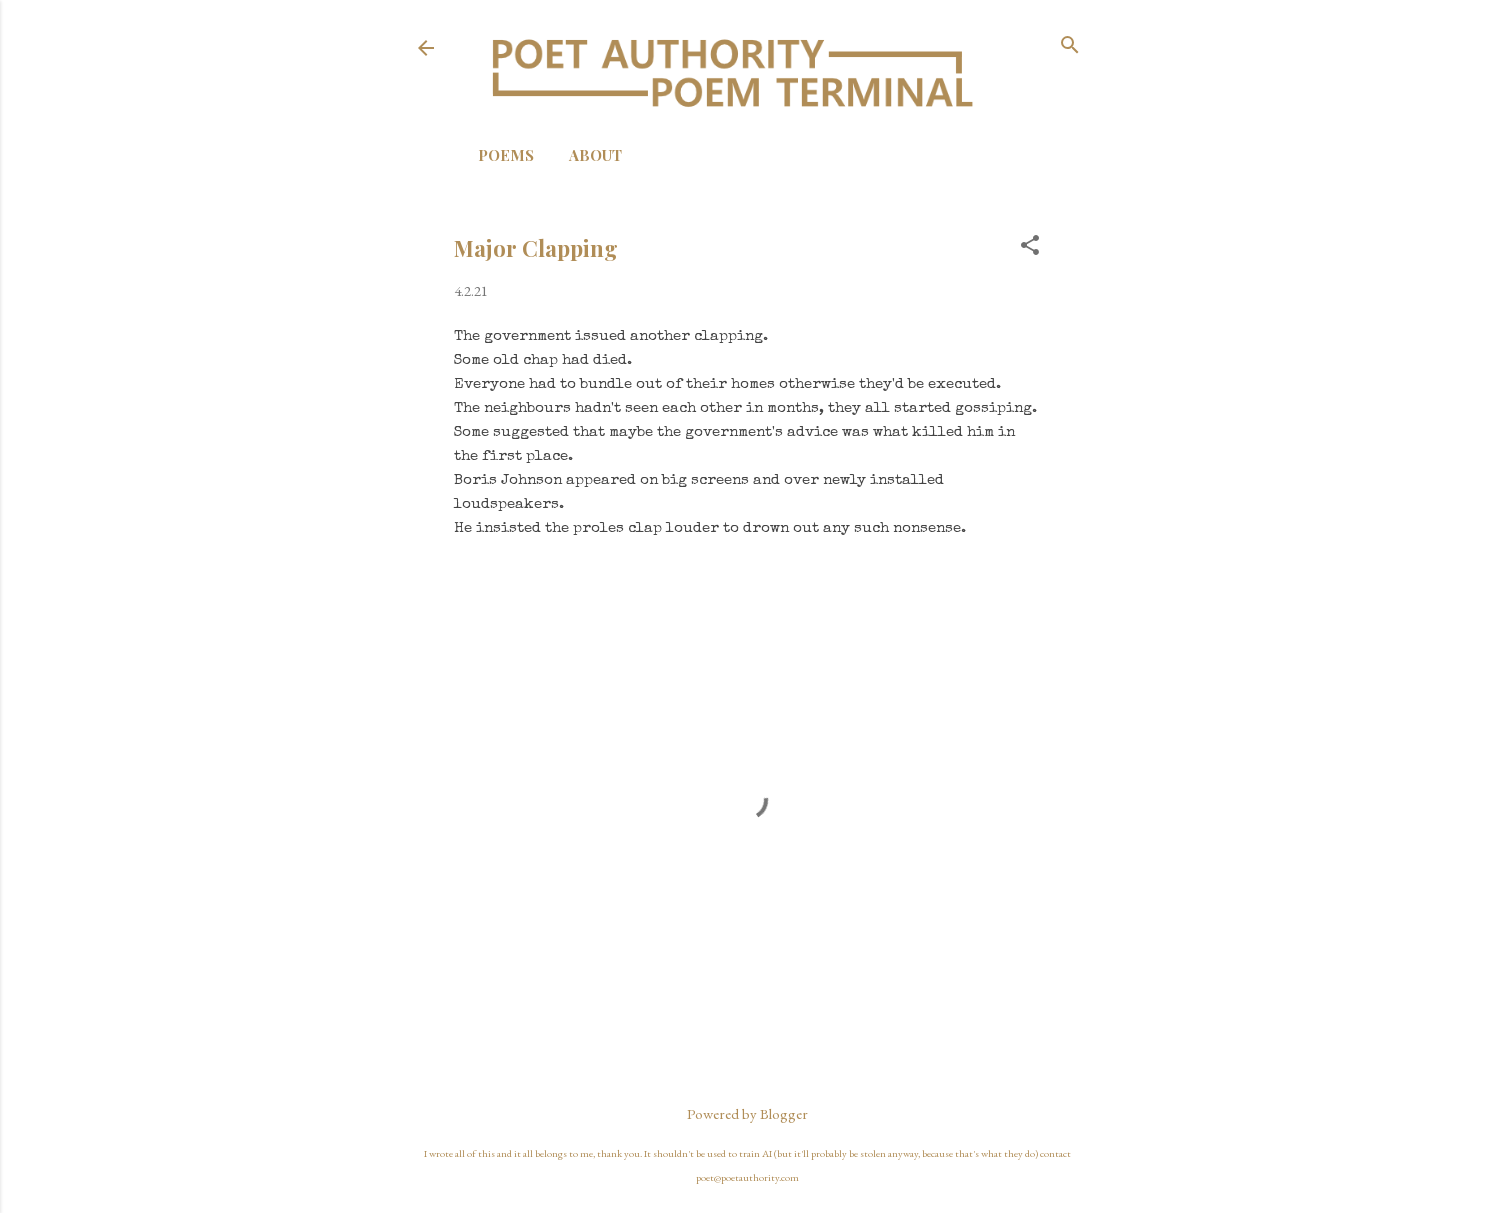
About (595, 155)
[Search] (1070, 46)
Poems (506, 155)
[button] (1030, 246)
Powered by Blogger (747, 1113)
